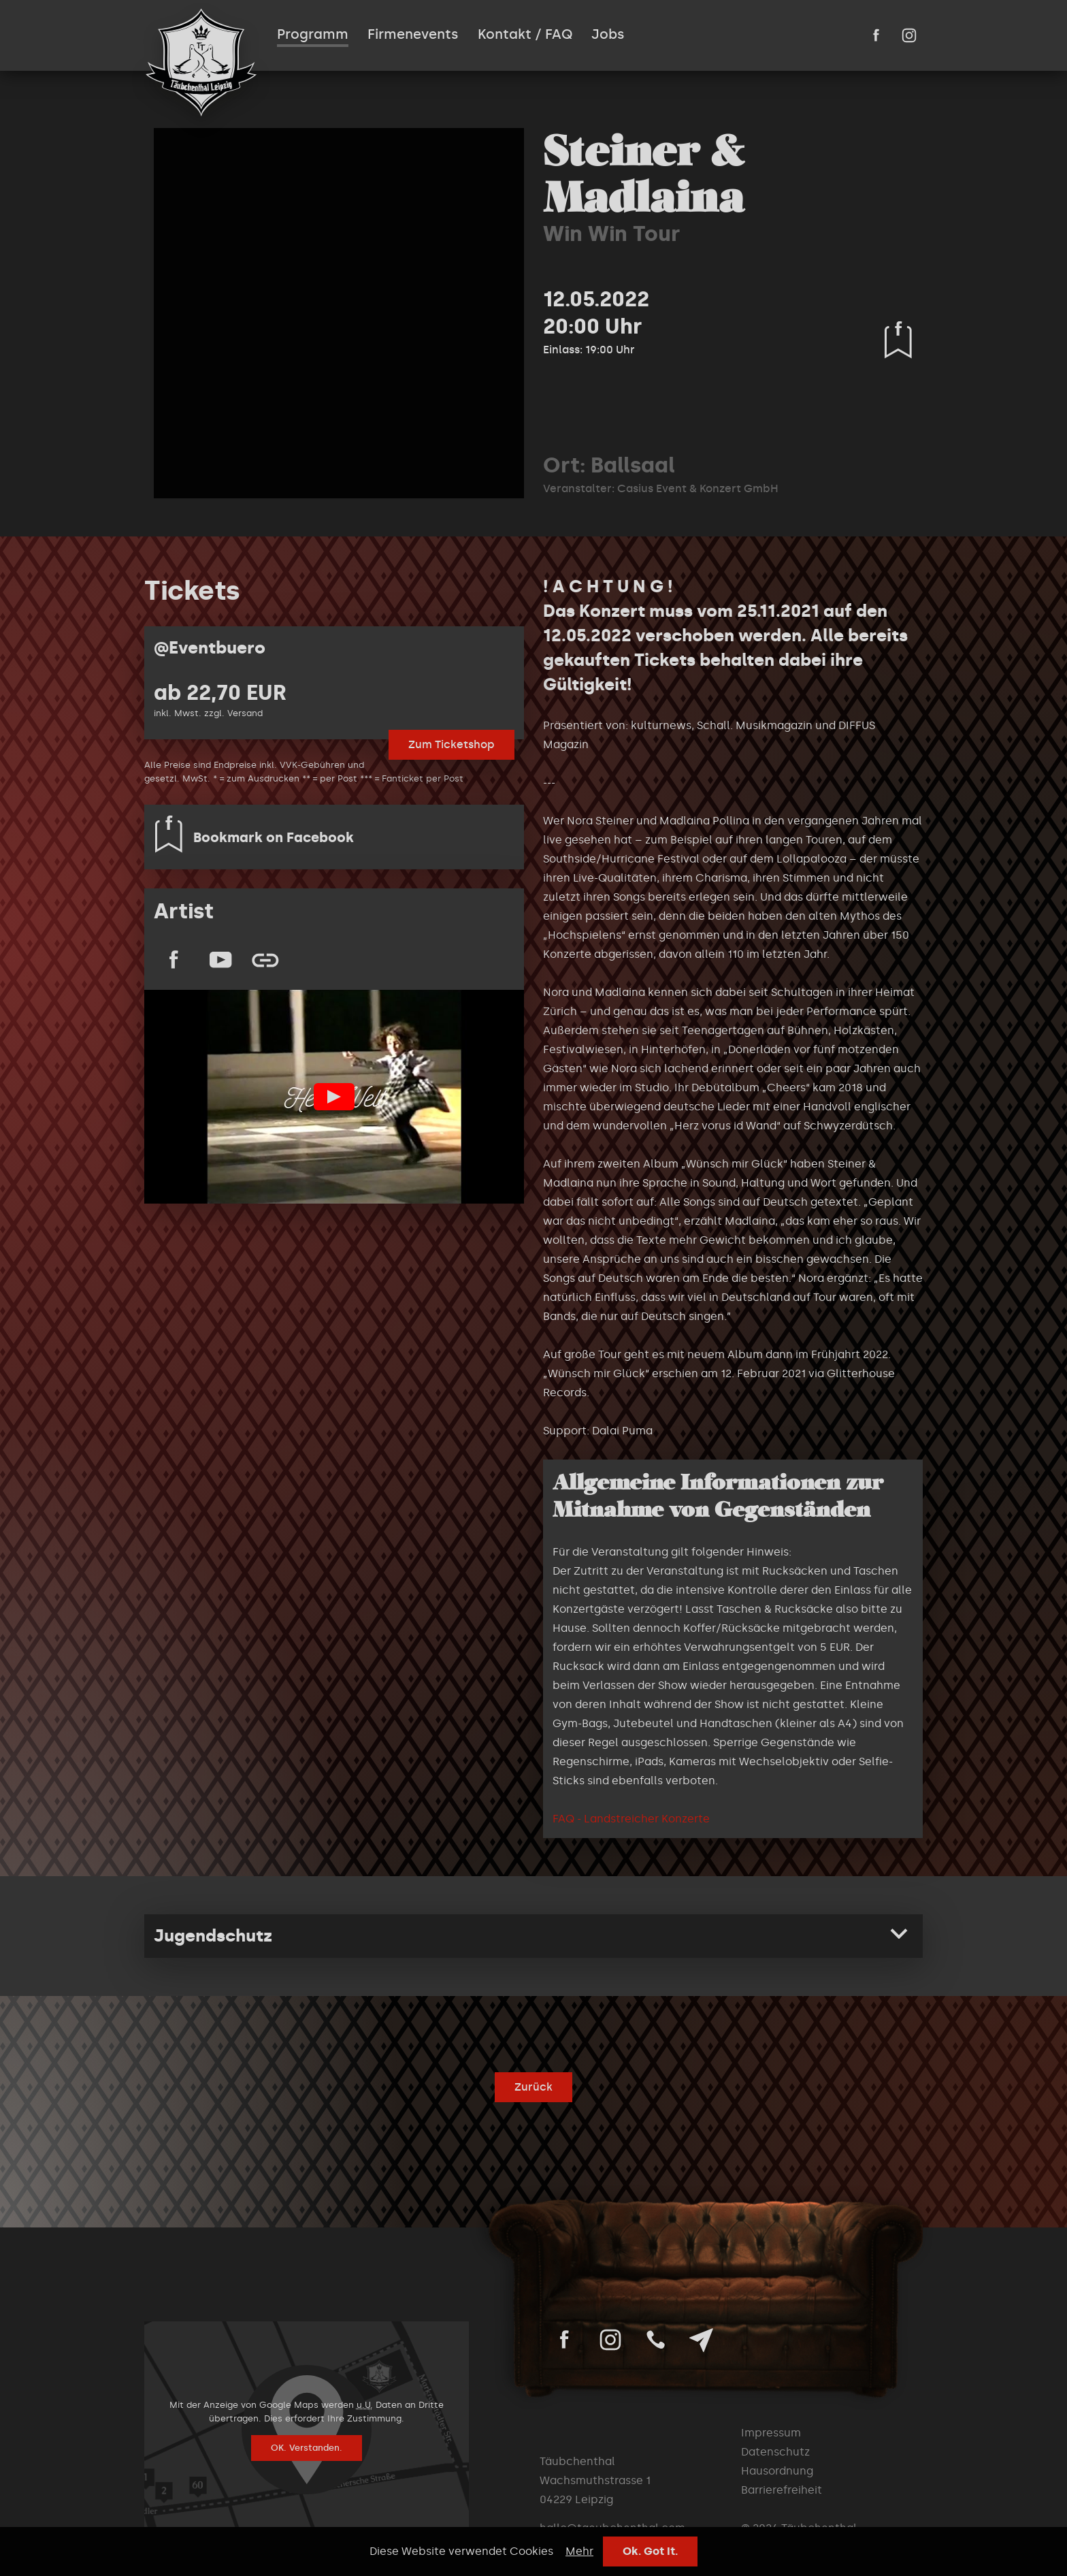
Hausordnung (777, 2470)
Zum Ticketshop (451, 744)
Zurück (533, 2086)
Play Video (334, 1096)
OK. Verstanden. (306, 2448)
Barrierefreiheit (781, 2489)
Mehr (579, 2551)
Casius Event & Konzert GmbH (697, 488)
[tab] (533, 1936)
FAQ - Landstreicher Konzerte (631, 1818)
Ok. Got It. (650, 2551)
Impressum (771, 2432)
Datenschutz (775, 2451)
